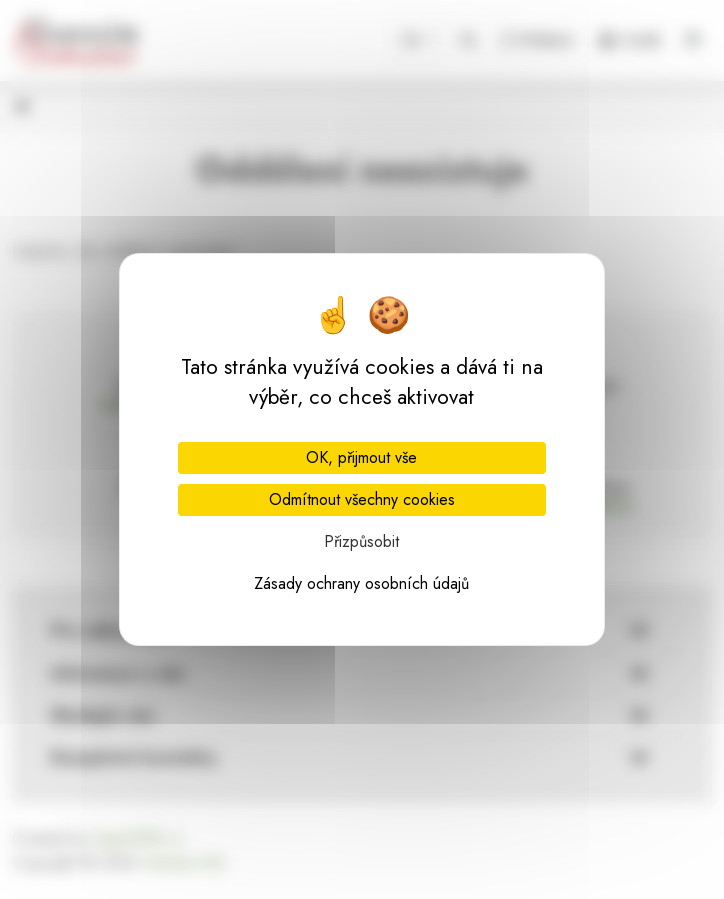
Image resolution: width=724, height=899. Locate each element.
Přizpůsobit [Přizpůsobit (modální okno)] (361, 541)
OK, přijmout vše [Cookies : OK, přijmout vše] (361, 457)
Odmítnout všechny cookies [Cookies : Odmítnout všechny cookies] (362, 499)
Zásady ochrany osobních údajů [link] (361, 583)
